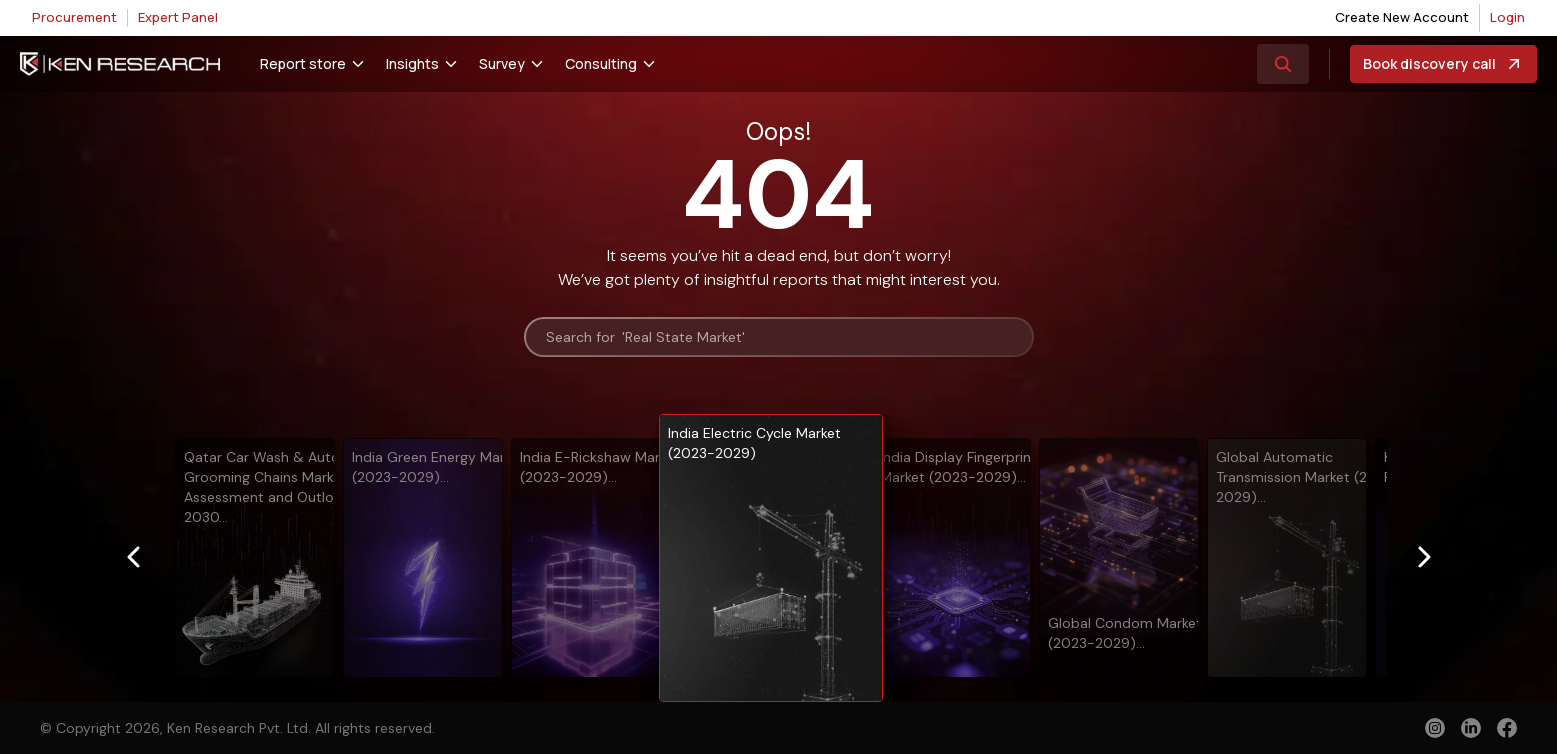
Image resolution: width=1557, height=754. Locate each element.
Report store (303, 63)
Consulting (601, 63)
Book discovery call (1443, 64)
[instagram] (1435, 728)
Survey (502, 63)
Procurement (74, 17)
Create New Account (1402, 17)
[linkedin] (1471, 728)
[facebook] (1507, 730)
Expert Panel (178, 17)
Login (1507, 17)
